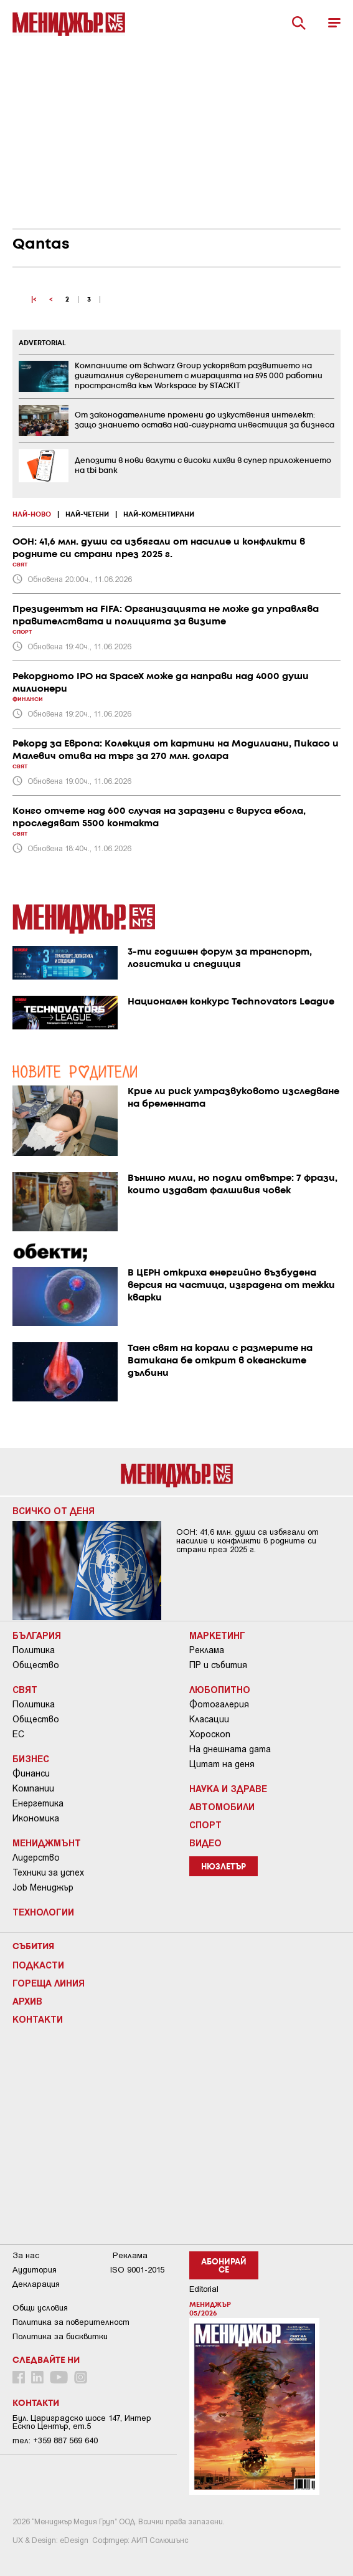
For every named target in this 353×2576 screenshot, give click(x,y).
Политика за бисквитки (60, 2336)
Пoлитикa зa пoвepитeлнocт (70, 2322)
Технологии (43, 1911)
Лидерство (36, 1857)
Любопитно (219, 1689)
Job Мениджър (42, 1887)
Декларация (36, 2284)
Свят (24, 1689)
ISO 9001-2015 (137, 2270)
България (36, 1635)
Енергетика (38, 1803)
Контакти (37, 2019)
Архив (27, 2000)
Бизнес (30, 1758)
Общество (35, 1665)
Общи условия (40, 2308)
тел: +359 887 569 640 (55, 2440)
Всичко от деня (53, 1510)
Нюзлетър (223, 1867)
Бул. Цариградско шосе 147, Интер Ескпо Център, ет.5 (81, 2422)
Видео (205, 1842)
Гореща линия (48, 1982)
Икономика (35, 1818)
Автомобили (222, 1806)
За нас (25, 2255)
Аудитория (34, 2270)
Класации (209, 1719)
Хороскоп (209, 1734)
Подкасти (38, 1964)
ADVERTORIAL (42, 343)
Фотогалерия (219, 1704)
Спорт (205, 1824)
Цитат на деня (222, 1764)
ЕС (18, 1734)
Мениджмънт (46, 1842)
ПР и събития (218, 1665)
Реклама (206, 1650)
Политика (33, 1650)
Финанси (31, 1773)
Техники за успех (48, 1872)
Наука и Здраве (228, 1788)
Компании (33, 1788)
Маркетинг (217, 1635)
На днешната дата (230, 1749)
